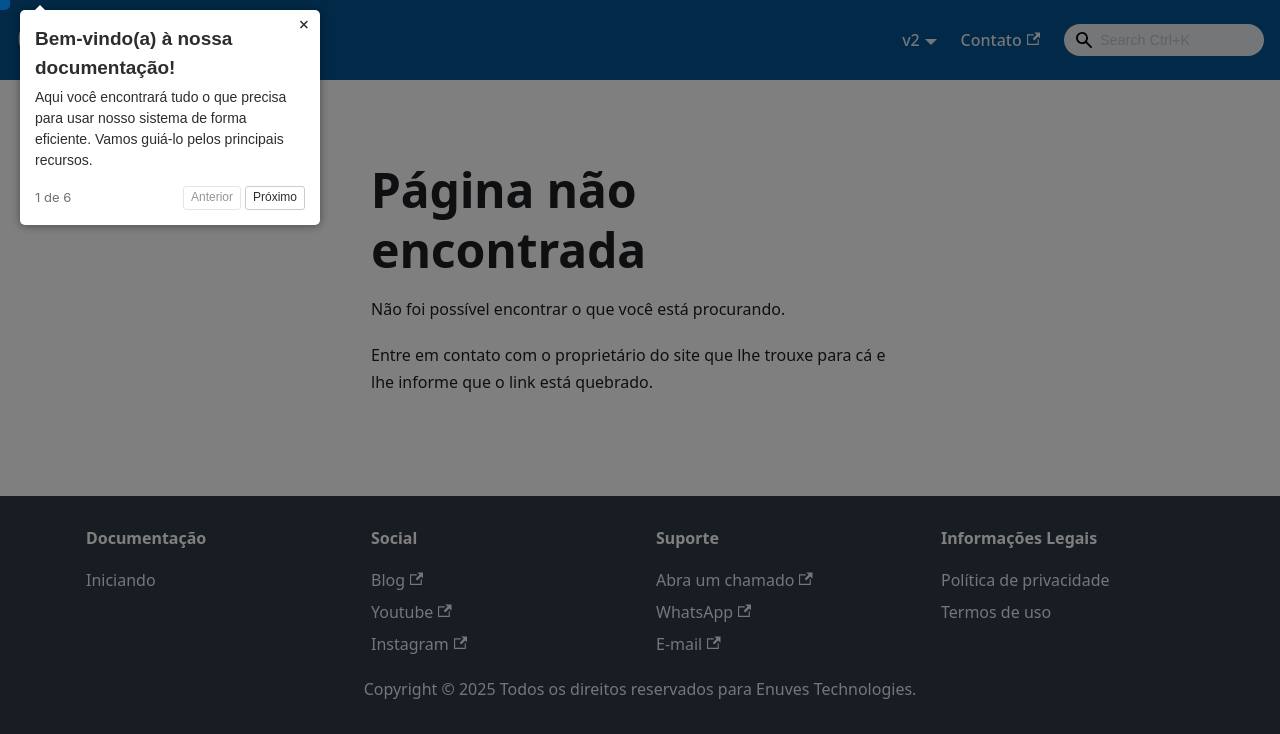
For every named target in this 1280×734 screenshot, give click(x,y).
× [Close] (304, 24)
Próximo (275, 197)
